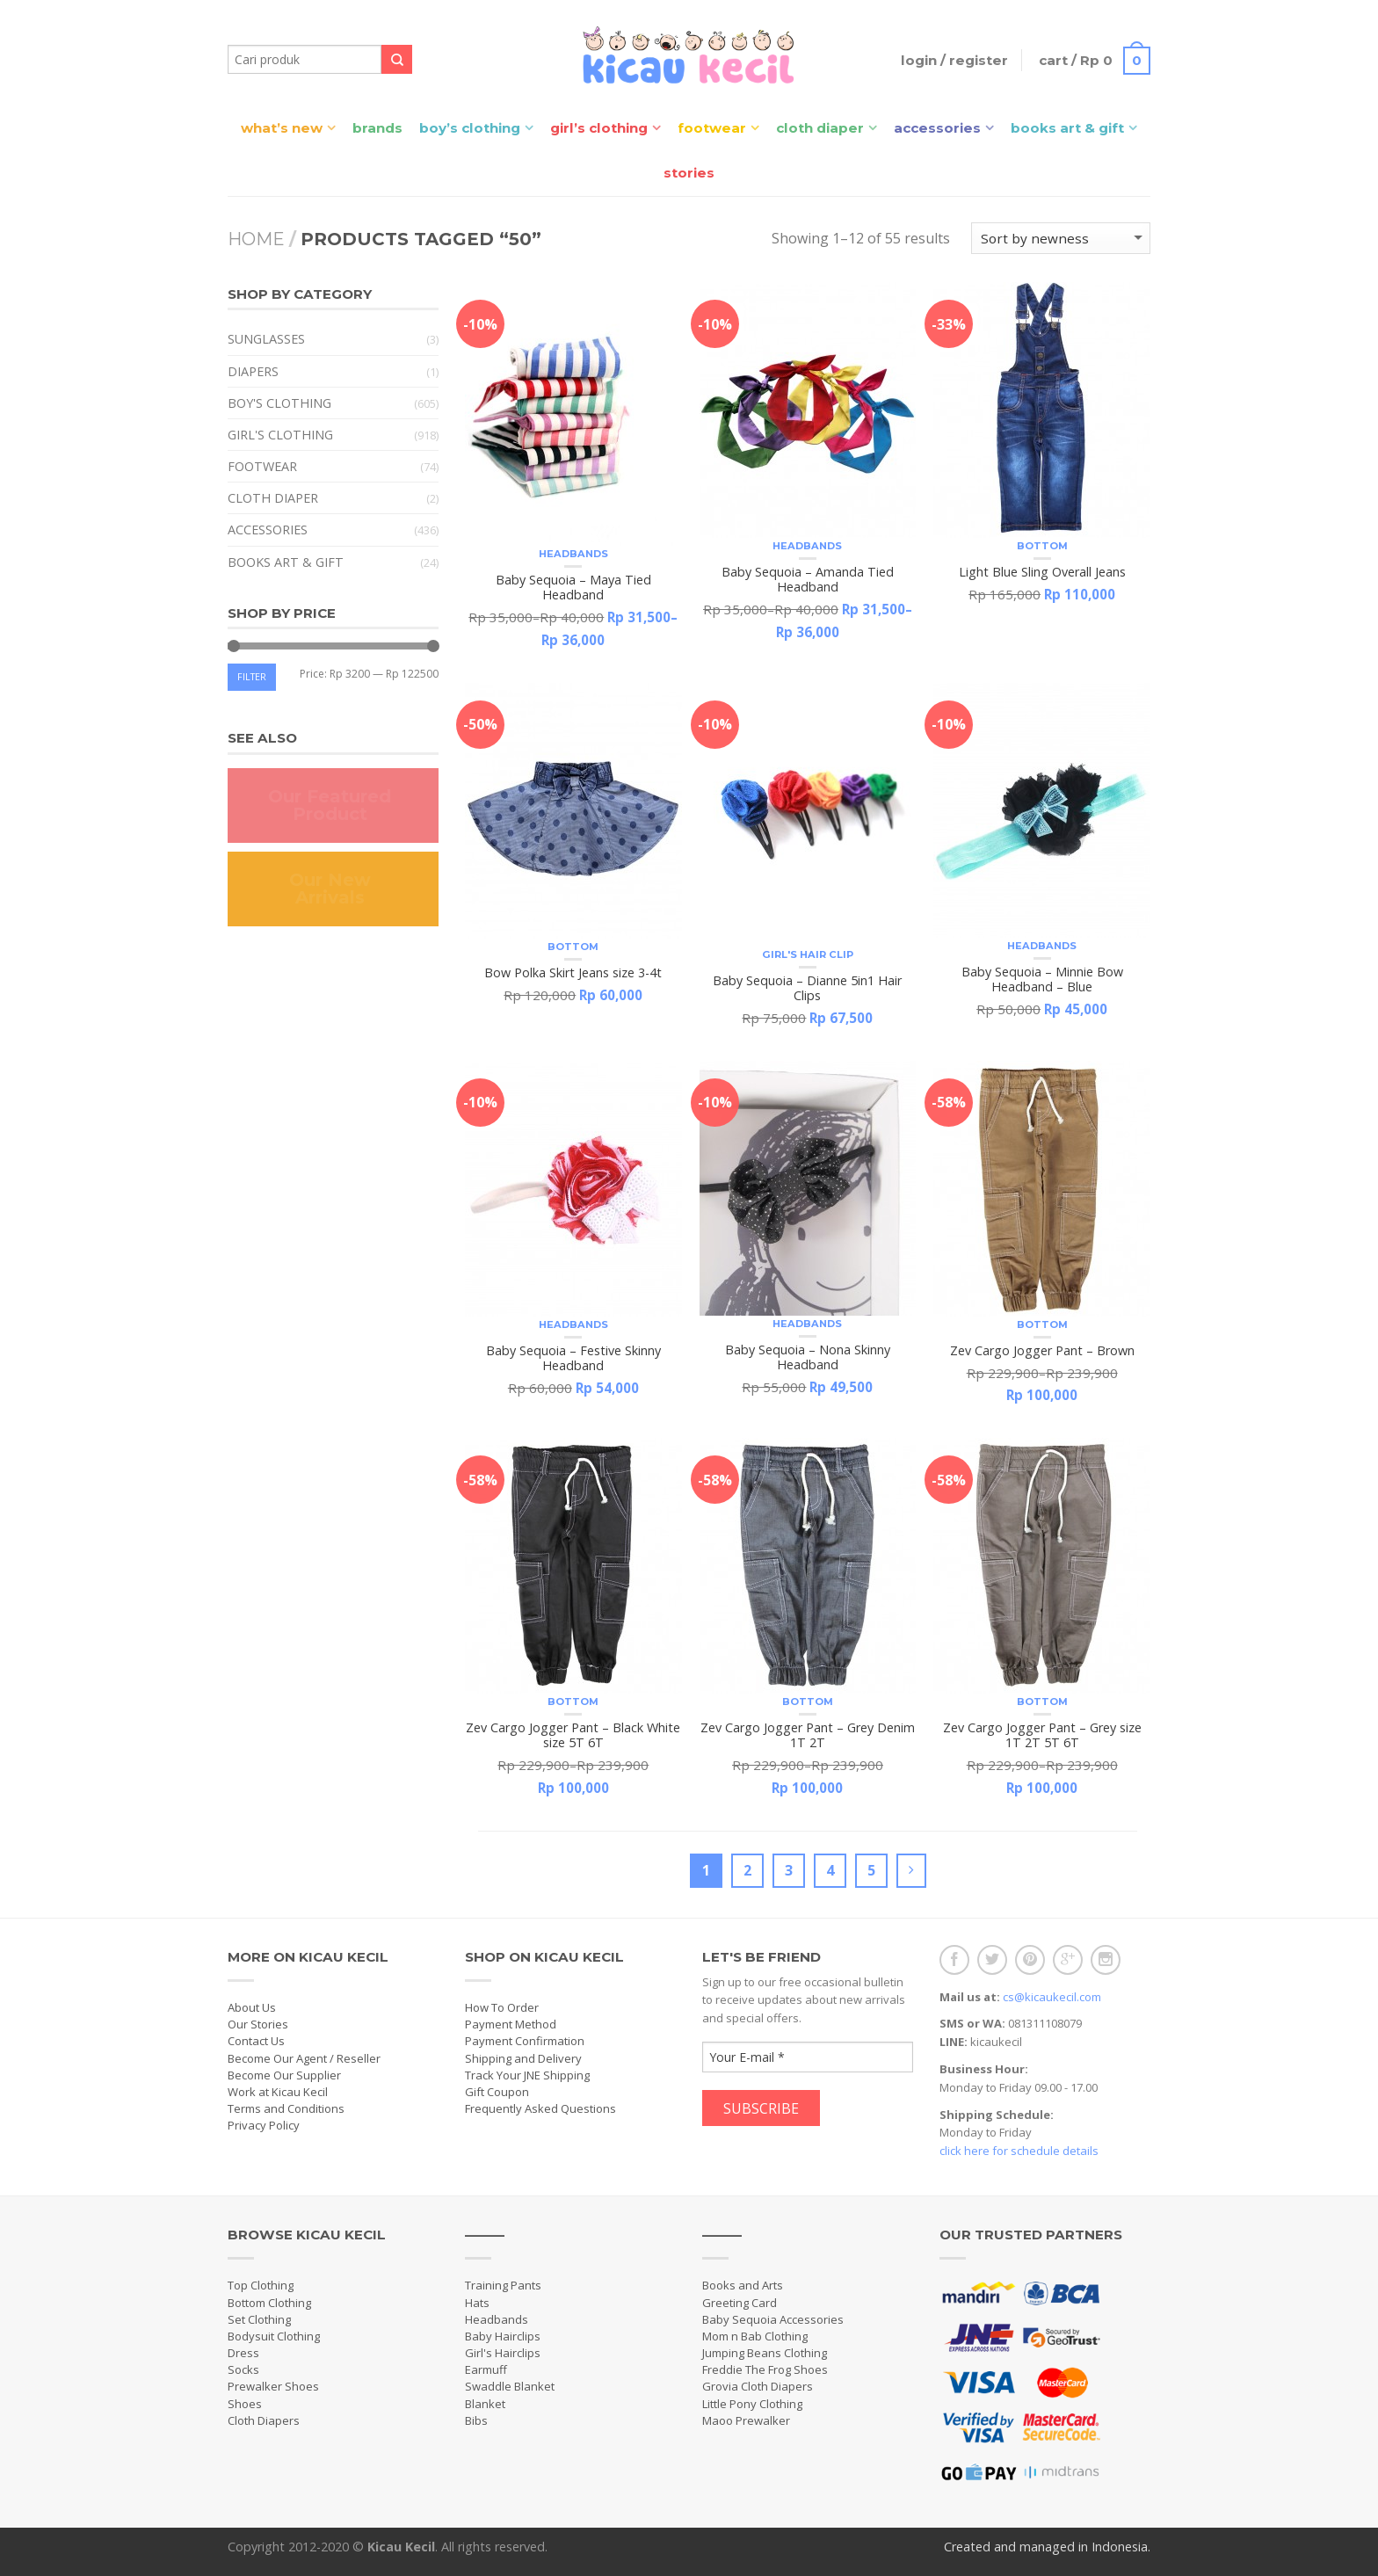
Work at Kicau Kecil (278, 2092)
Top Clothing (261, 2285)
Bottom (1042, 546)
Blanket (485, 2404)
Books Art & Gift (1067, 128)
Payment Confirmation (524, 2041)
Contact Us (256, 2041)
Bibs (476, 2420)
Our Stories (258, 2024)
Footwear (712, 128)
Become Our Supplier (284, 2075)
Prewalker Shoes (273, 2386)
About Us (252, 2007)
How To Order (502, 2007)
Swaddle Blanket (510, 2386)
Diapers (253, 371)
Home (256, 239)
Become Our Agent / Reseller (304, 2058)
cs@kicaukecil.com (1052, 1997)
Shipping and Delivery (523, 2058)
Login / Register (948, 60)
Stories (689, 172)
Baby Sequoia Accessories (773, 2319)
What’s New (282, 128)
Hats (477, 2303)
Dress (243, 2353)
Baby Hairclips (502, 2336)
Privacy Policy (264, 2125)
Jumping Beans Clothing (764, 2353)
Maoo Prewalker (746, 2420)
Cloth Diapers (264, 2420)
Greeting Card (739, 2303)
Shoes (245, 2404)
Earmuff (486, 2369)
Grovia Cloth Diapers (757, 2386)
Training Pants (503, 2285)
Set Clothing (259, 2319)
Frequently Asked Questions (540, 2108)
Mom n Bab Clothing (755, 2336)
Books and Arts (742, 2285)
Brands (377, 128)
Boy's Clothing (279, 403)
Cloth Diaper (820, 128)
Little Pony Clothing (752, 2404)
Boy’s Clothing (469, 128)
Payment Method (510, 2024)
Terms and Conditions (286, 2108)
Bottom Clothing (269, 2303)
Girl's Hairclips (502, 2353)
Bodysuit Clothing (274, 2336)
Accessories (937, 128)
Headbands (573, 554)
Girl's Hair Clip (807, 954)
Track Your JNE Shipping (527, 2075)
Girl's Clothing (280, 434)
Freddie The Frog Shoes (765, 2369)
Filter (251, 676)
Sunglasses (266, 338)
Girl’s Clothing (599, 128)
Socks (243, 2369)
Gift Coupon (497, 2092)
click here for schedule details (1019, 2151)
